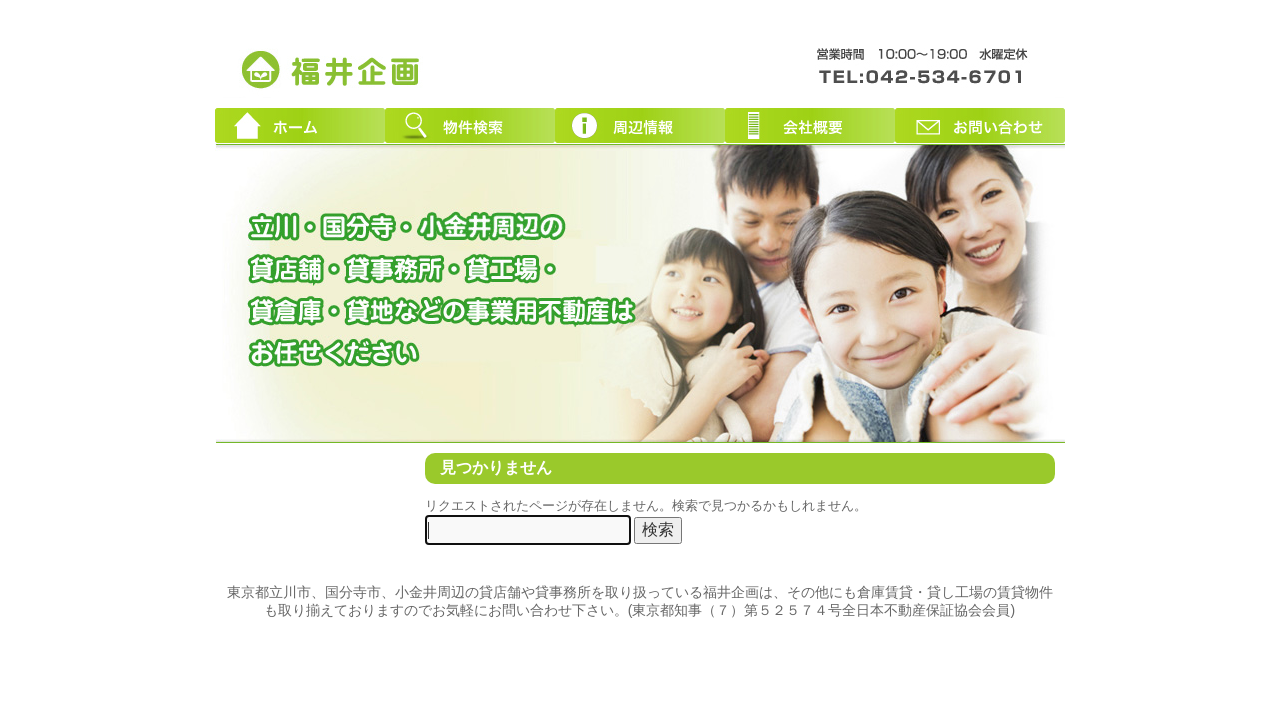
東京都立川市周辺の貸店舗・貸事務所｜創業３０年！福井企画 (332, 68)
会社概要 (810, 125)
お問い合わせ (980, 125)
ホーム (300, 125)
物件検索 (470, 125)
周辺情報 (640, 125)
